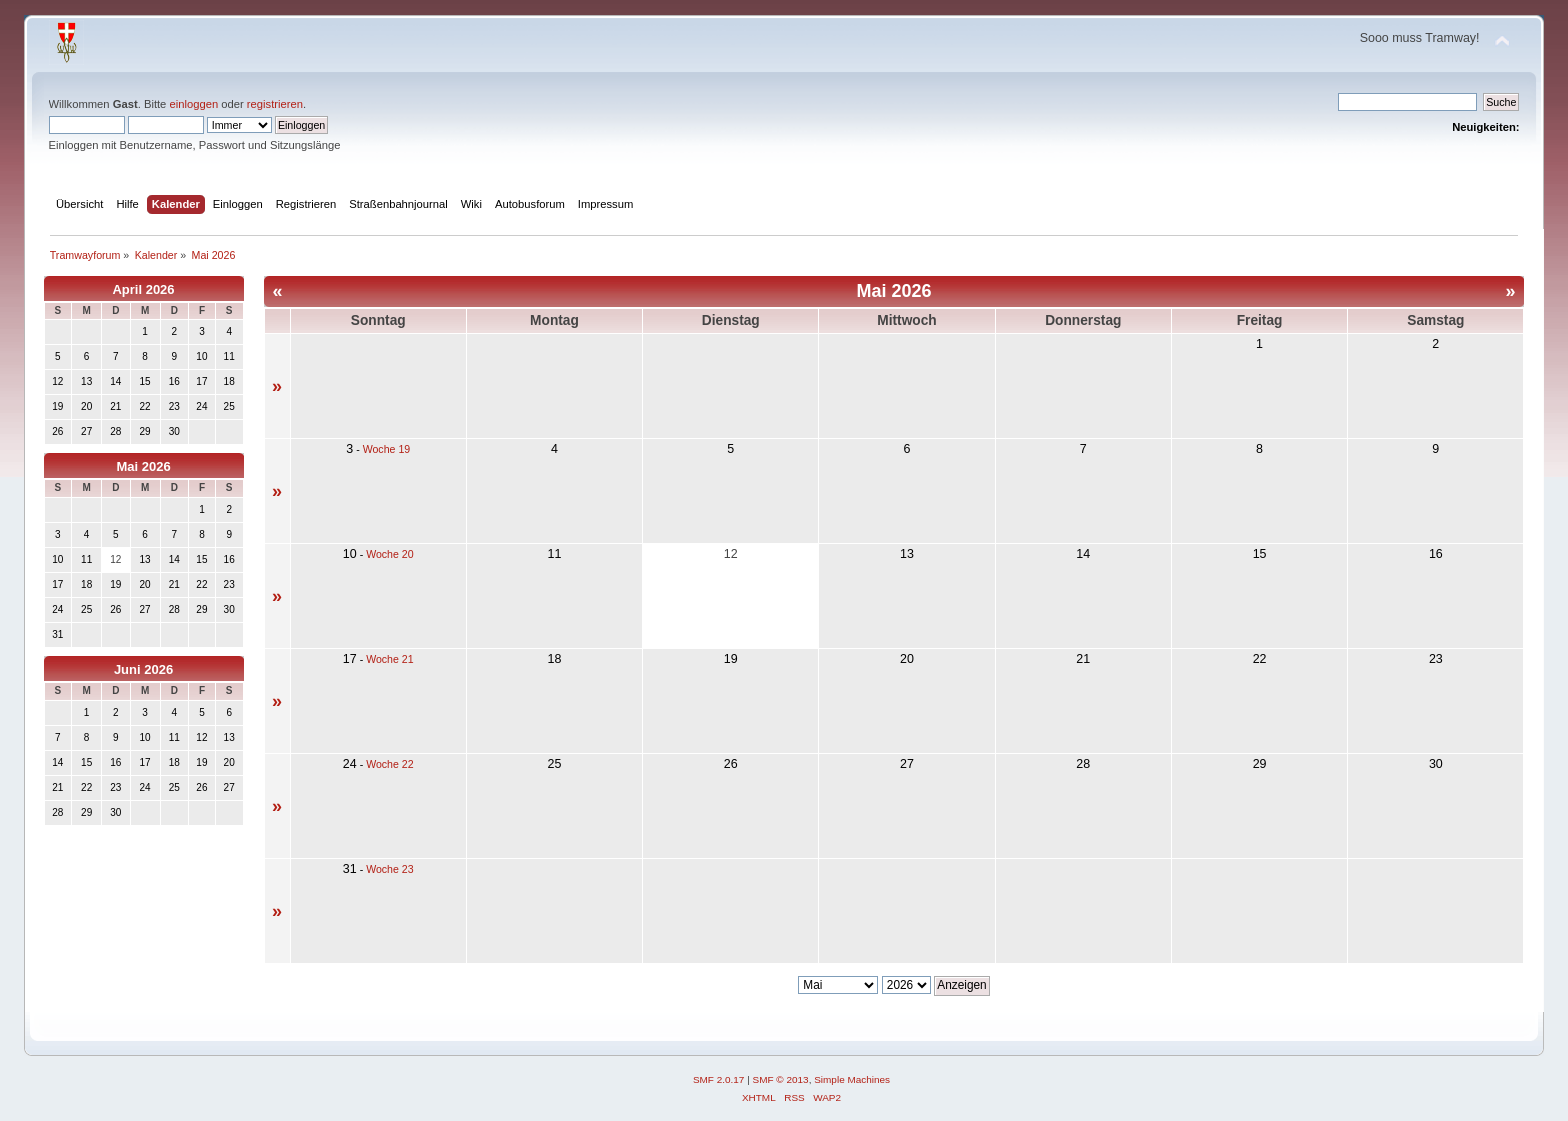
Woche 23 (390, 869)
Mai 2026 (143, 466)
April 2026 (143, 289)
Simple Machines (852, 1079)
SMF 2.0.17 (719, 1079)
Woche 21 (390, 659)
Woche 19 (387, 449)
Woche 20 (390, 554)
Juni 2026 (143, 669)
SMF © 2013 (781, 1079)
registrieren (275, 104)
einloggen (193, 104)
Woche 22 (390, 764)
